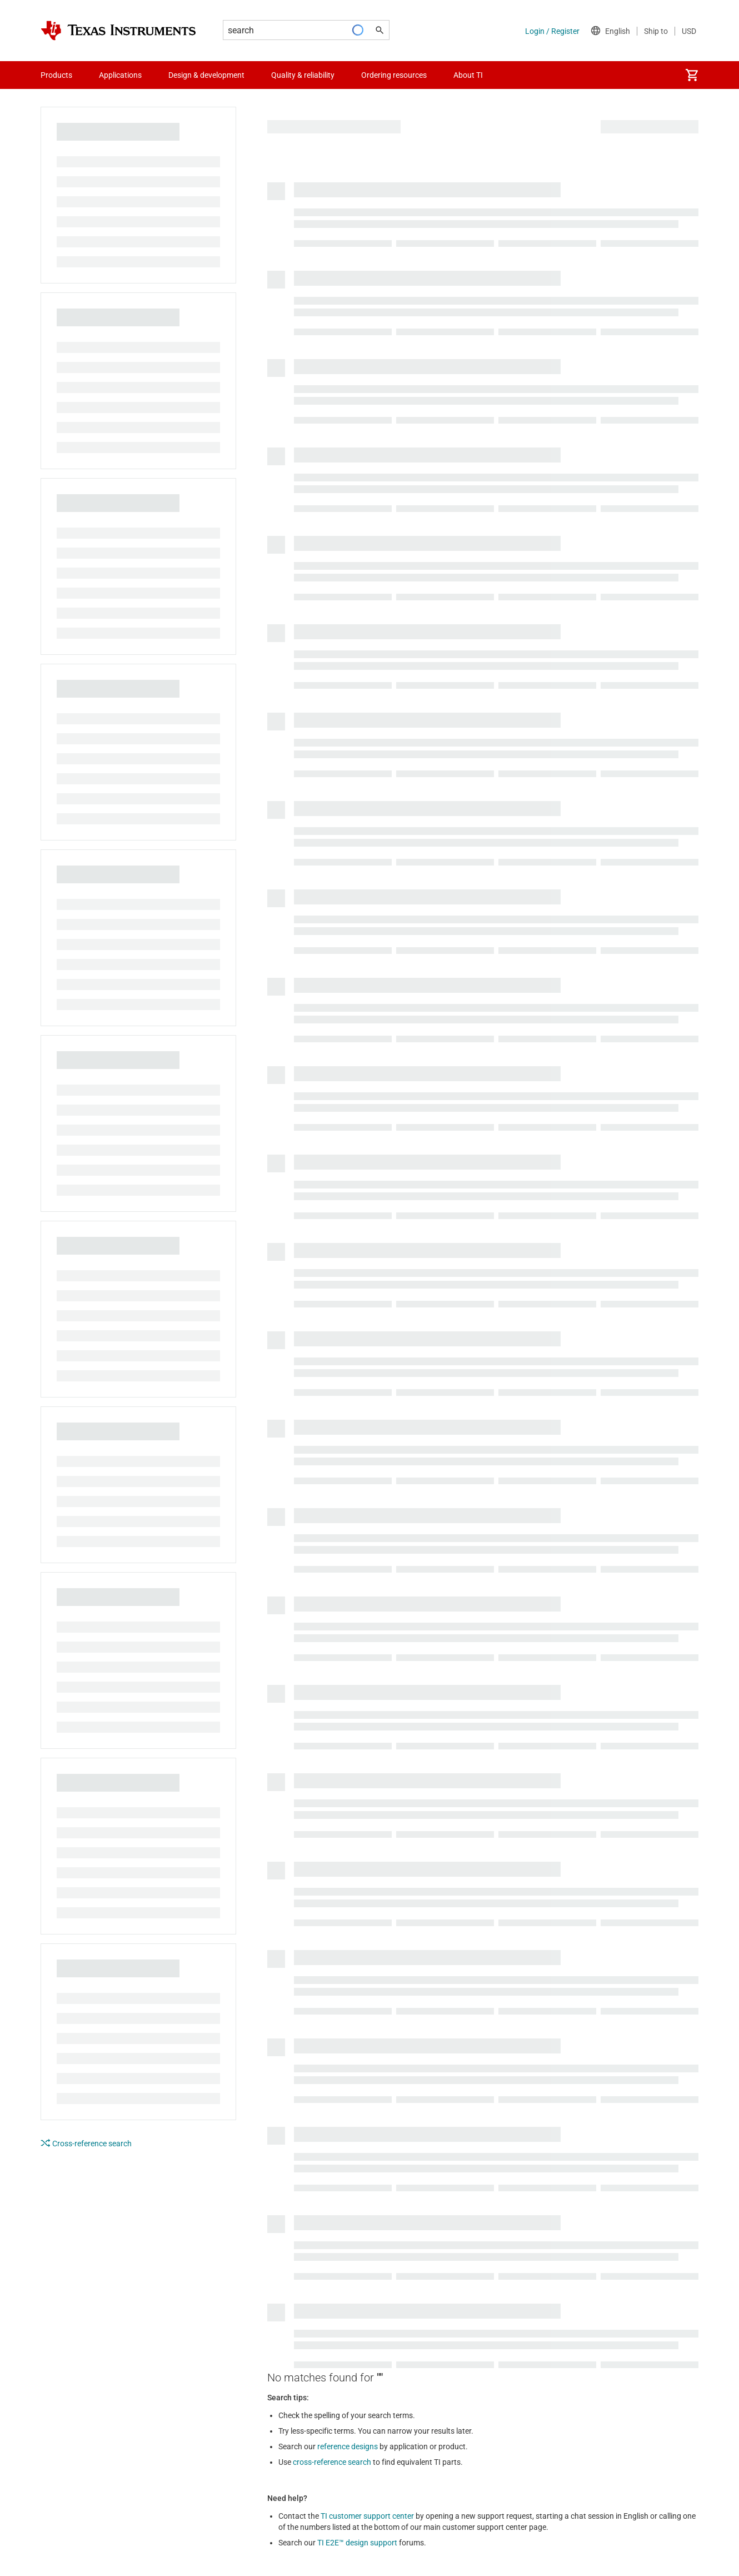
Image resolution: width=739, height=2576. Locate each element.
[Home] (118, 31)
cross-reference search (332, 2462)
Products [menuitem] (56, 75)
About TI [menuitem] (468, 75)
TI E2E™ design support (357, 2542)
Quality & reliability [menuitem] (302, 75)
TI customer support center (367, 2516)
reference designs (347, 2446)
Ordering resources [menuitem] (394, 75)
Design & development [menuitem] (206, 75)
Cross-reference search (86, 2143)
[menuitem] (692, 75)
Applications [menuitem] (120, 75)
